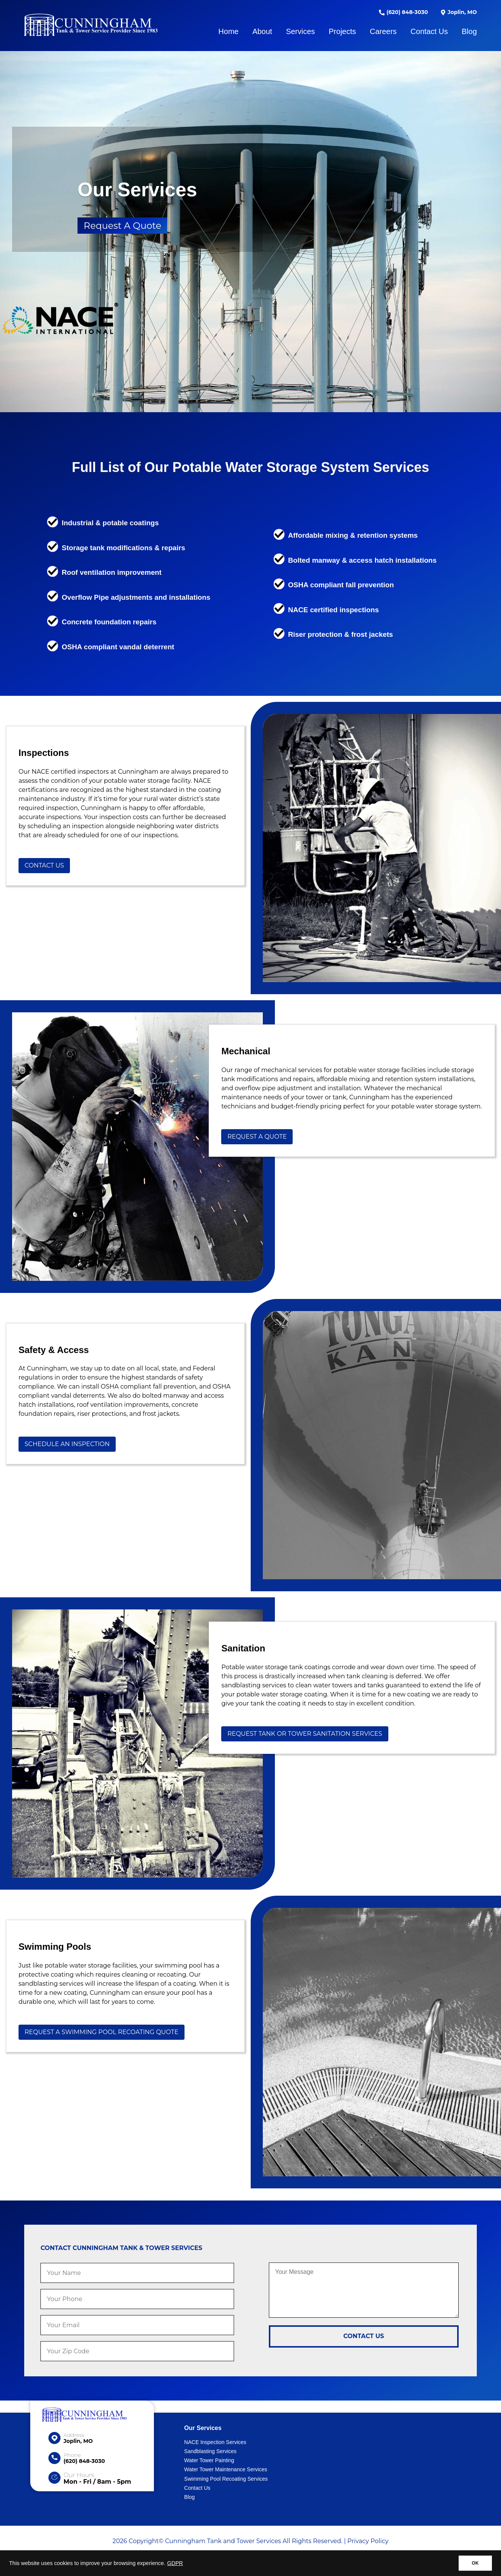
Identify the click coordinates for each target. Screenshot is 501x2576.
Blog (469, 31)
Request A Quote (122, 225)
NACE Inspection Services (215, 2442)
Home (229, 31)
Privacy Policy (368, 2541)
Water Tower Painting (209, 2460)
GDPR (175, 2563)
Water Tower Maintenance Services (225, 2469)
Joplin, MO (458, 12)
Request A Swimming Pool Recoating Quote (101, 2032)
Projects (342, 31)
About (262, 31)
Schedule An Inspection (67, 1444)
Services (300, 31)
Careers (383, 31)
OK (475, 2563)
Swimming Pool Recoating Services (226, 2479)
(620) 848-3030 (403, 12)
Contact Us (429, 31)
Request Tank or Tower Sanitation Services (304, 1733)
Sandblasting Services (210, 2451)
